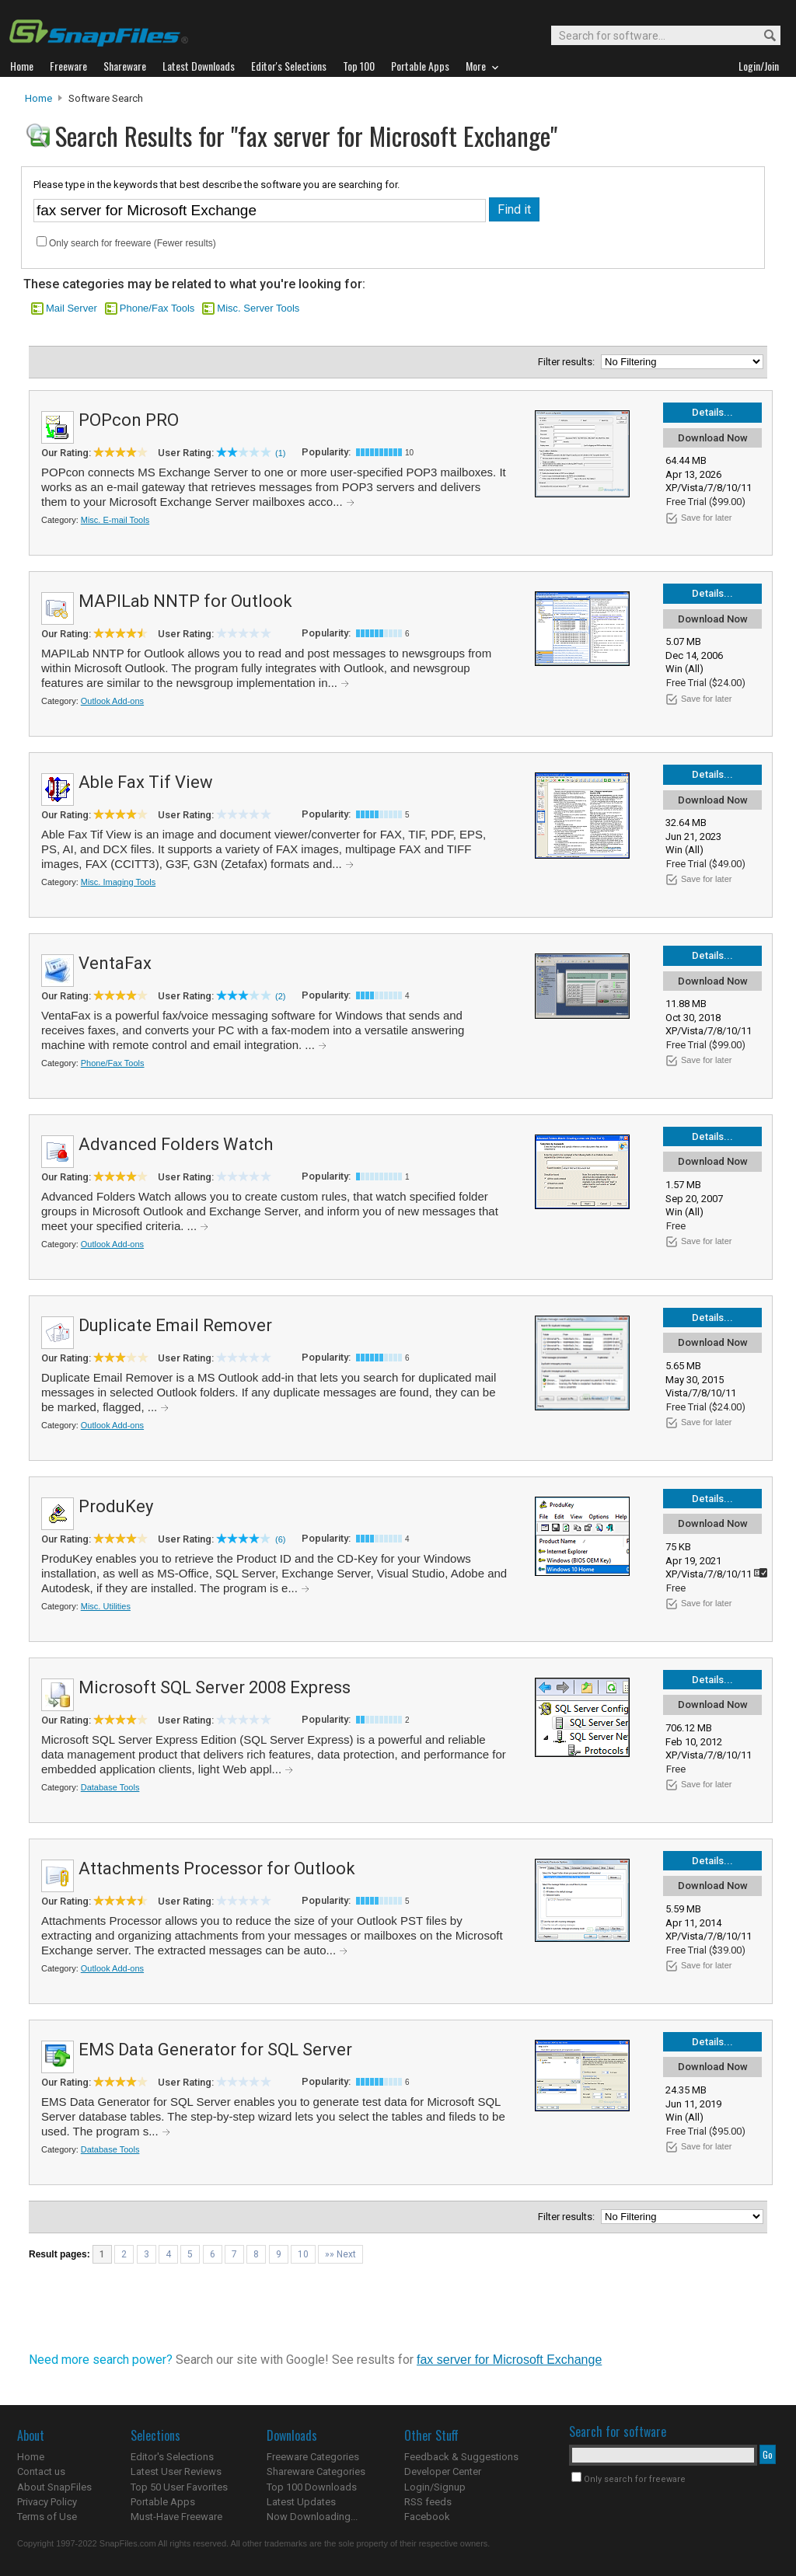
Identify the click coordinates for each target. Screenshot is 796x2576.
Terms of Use (47, 2516)
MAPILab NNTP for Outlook (185, 601)
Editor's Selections (172, 2457)
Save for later (706, 517)
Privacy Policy (47, 2502)
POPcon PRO (129, 420)
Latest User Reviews (176, 2471)
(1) (280, 453)
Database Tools (110, 1787)
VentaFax (115, 963)
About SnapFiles (54, 2487)
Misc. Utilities (106, 1606)
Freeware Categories (313, 2457)
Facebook (427, 2516)
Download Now (713, 438)
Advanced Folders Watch (176, 1144)
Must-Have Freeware (176, 2516)
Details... (712, 412)
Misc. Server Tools (258, 308)
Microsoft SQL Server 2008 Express (215, 1687)
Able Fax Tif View (146, 782)
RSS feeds (428, 2502)
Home (38, 98)
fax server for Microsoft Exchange (509, 2359)
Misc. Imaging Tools (118, 882)
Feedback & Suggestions (461, 2457)
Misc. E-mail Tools (115, 520)
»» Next (340, 2254)
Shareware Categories (316, 2471)
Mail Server (71, 308)
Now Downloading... (312, 2516)
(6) (280, 1539)
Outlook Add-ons (112, 701)
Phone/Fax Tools (157, 308)
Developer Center (442, 2471)
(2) (280, 996)
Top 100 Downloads (312, 2487)
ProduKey (116, 1506)
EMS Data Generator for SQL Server (215, 2049)
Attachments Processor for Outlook (217, 1868)
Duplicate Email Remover (175, 1325)
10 (303, 2254)
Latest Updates (301, 2502)
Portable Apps (163, 2502)
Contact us (41, 2471)
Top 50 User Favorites (179, 2487)
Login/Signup (435, 2487)
